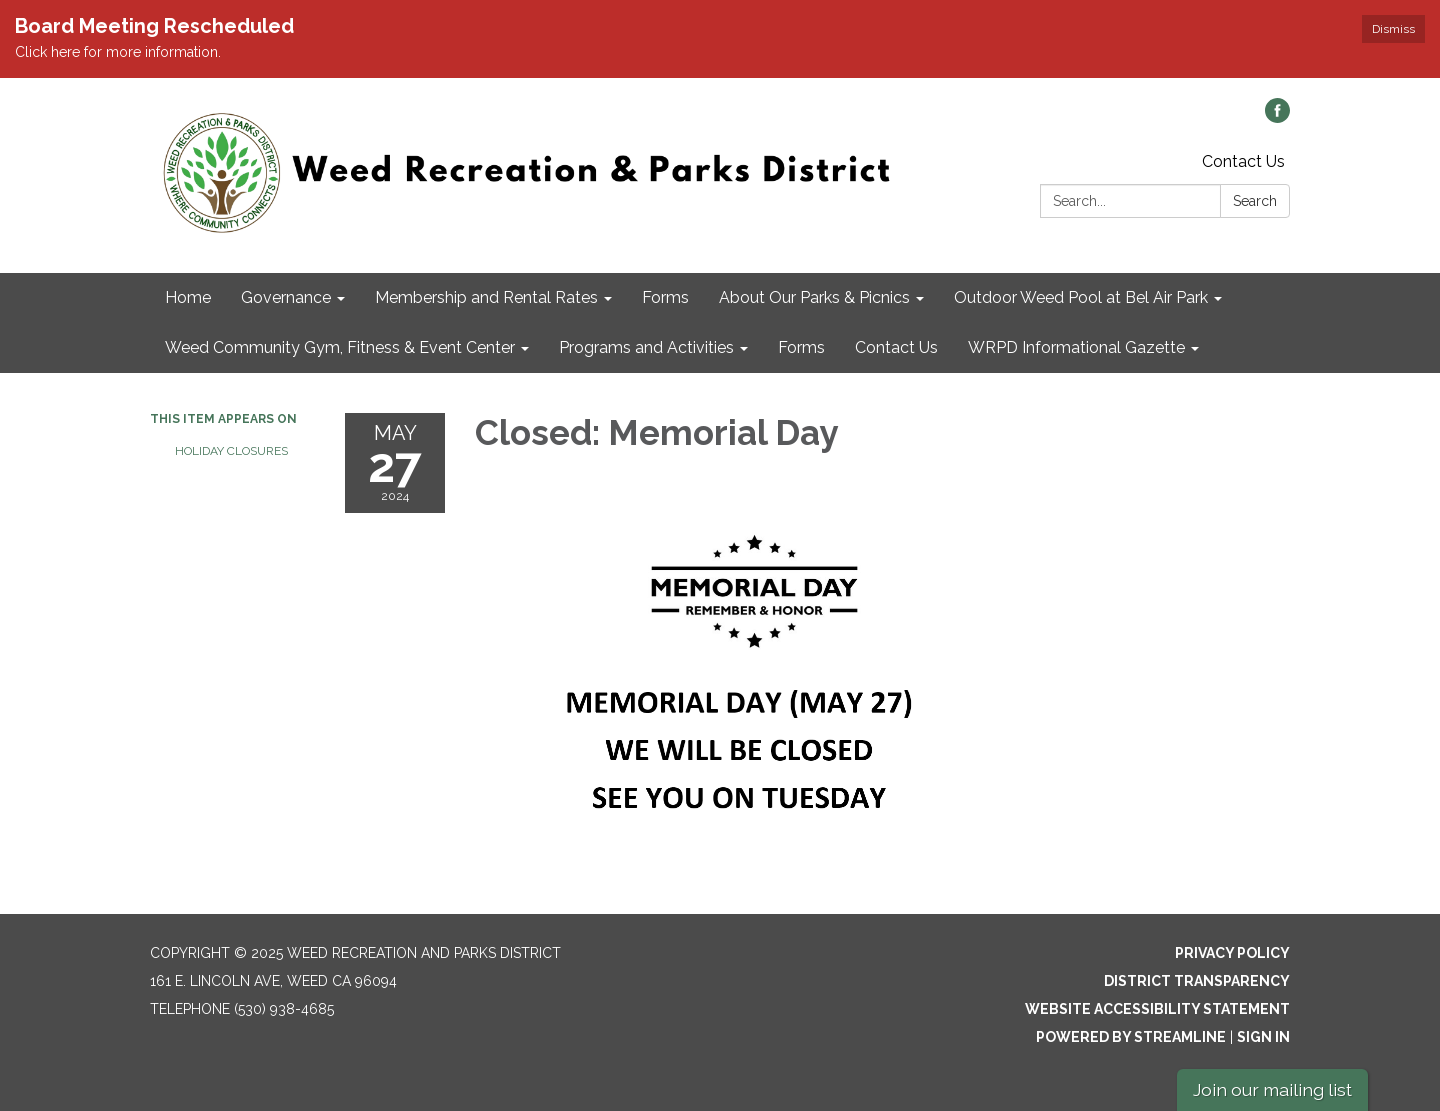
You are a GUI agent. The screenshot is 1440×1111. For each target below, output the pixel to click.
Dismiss (1393, 29)
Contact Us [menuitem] (896, 347)
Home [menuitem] (188, 297)
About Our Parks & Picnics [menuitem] (814, 297)
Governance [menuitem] (286, 297)
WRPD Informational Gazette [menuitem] (1076, 347)
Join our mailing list (1272, 1089)
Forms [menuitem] (665, 297)
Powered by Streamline (1131, 1037)
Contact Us (1243, 161)
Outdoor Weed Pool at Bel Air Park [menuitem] (1081, 297)
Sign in (1263, 1037)
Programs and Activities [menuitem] (646, 347)
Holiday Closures (231, 451)
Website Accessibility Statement (1157, 1009)
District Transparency (1197, 981)
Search (1255, 201)
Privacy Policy (1232, 953)
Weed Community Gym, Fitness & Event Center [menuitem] (340, 347)
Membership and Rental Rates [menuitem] (486, 297)
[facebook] (1277, 117)
